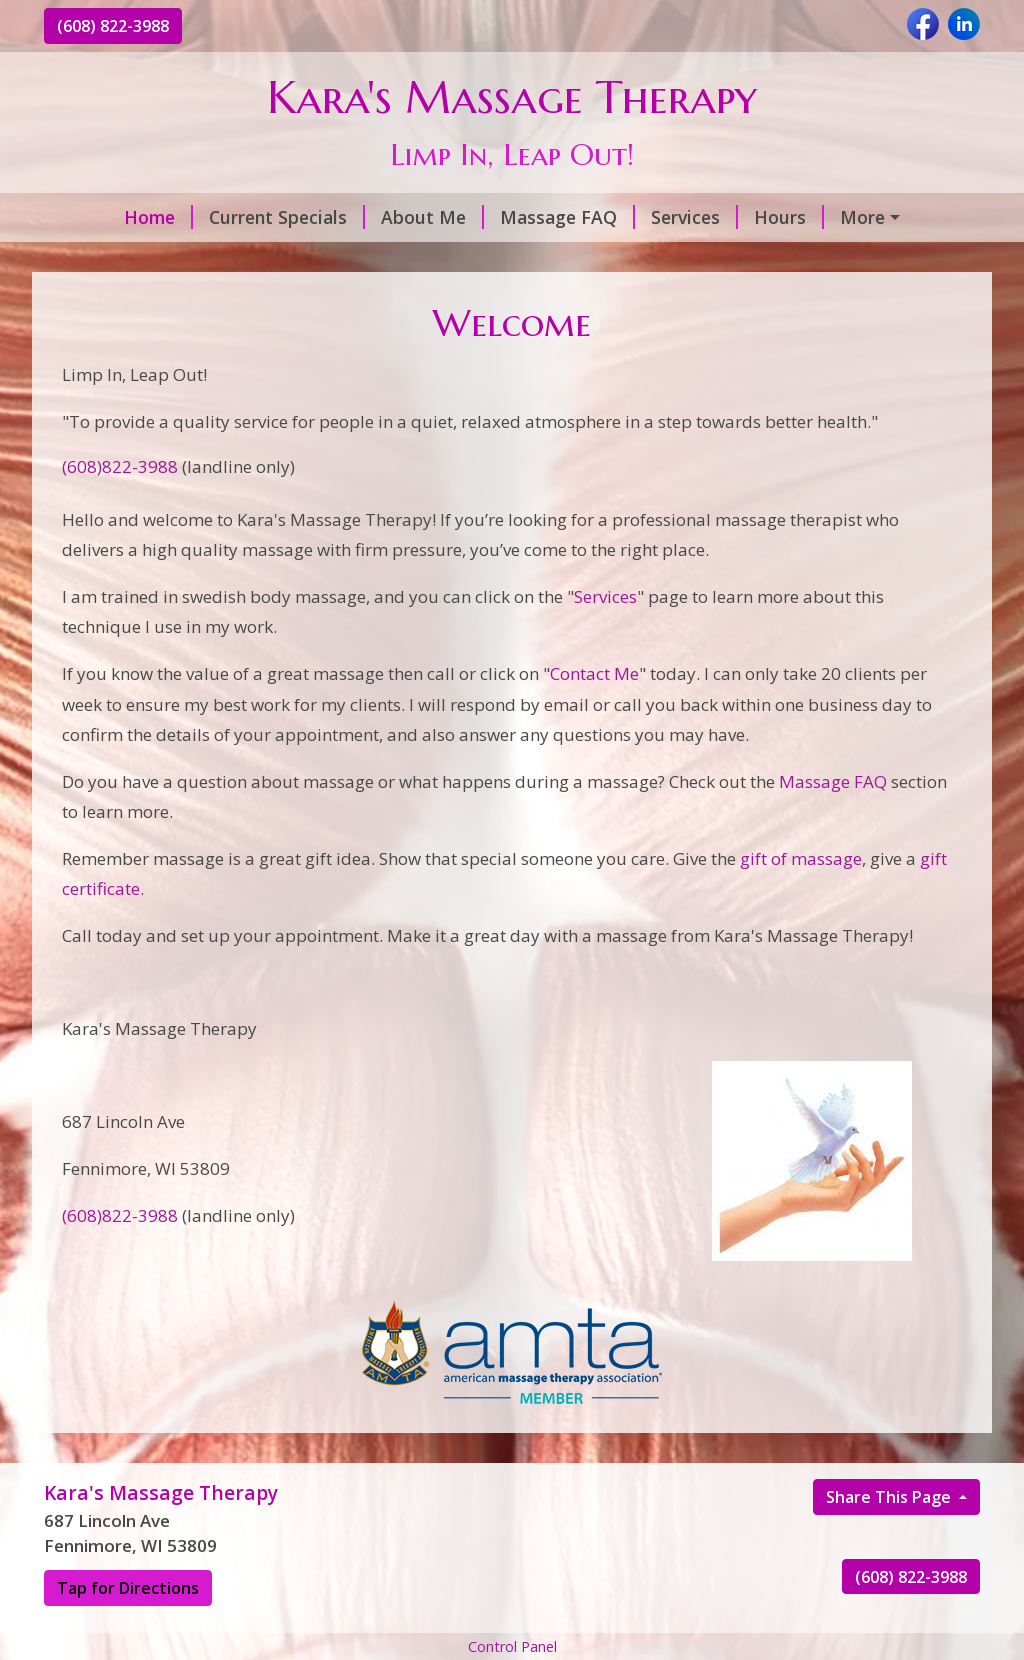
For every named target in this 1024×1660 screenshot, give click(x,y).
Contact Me (594, 673)
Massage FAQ (567, 217)
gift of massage (799, 858)
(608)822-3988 (120, 466)
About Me (432, 217)
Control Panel (512, 1646)
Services (694, 217)
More (862, 217)
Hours (789, 217)
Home (158, 217)
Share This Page (890, 1497)
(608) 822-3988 (113, 26)
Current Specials (287, 217)
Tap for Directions (128, 1588)
